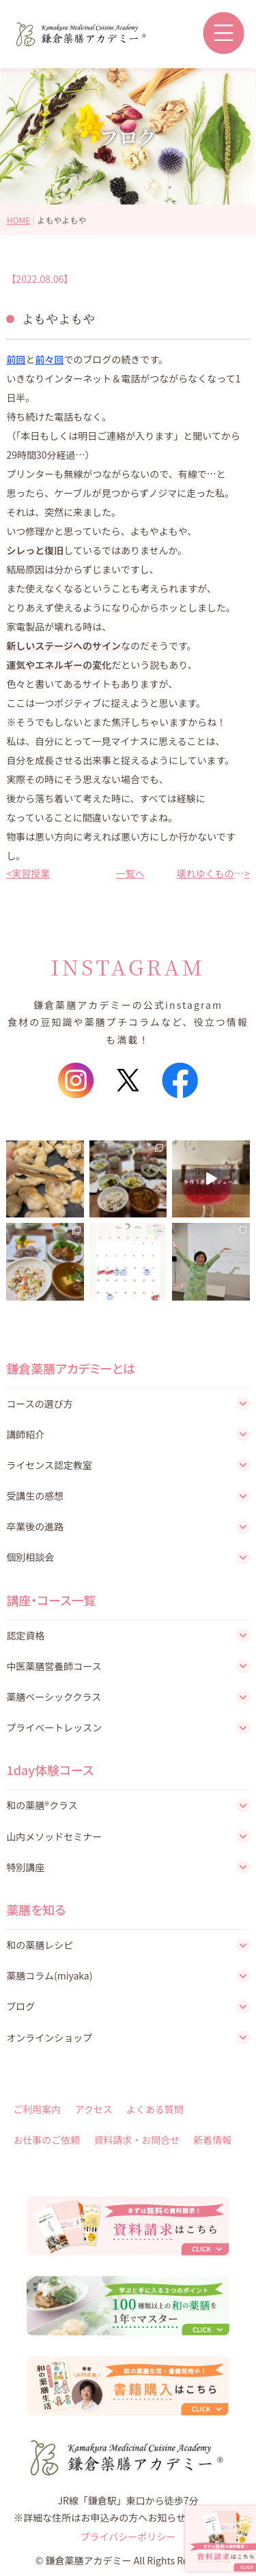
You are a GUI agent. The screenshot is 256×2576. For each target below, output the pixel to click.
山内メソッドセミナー (54, 1836)
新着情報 (212, 2140)
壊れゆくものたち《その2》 (210, 873)
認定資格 (25, 1635)
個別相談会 (30, 1557)
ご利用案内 (37, 2109)
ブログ (20, 2006)
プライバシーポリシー (128, 2536)
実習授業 (31, 873)
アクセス (93, 2109)
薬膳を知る (36, 1909)
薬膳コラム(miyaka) (49, 1975)
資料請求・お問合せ (137, 2140)
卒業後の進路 (34, 1526)
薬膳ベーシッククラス (53, 1696)
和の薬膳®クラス (41, 1805)
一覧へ (128, 873)
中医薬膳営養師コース (53, 1666)
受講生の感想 (34, 1495)
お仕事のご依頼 (46, 2140)
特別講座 (25, 1867)
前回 (15, 359)
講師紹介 (25, 1434)
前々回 (49, 359)
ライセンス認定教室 (49, 1465)
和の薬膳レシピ (39, 1945)
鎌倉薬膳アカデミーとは (70, 1368)
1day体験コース (50, 1769)
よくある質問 (155, 2109)
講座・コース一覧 (51, 1600)
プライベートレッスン (54, 1727)
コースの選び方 (39, 1403)
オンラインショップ (49, 2037)
